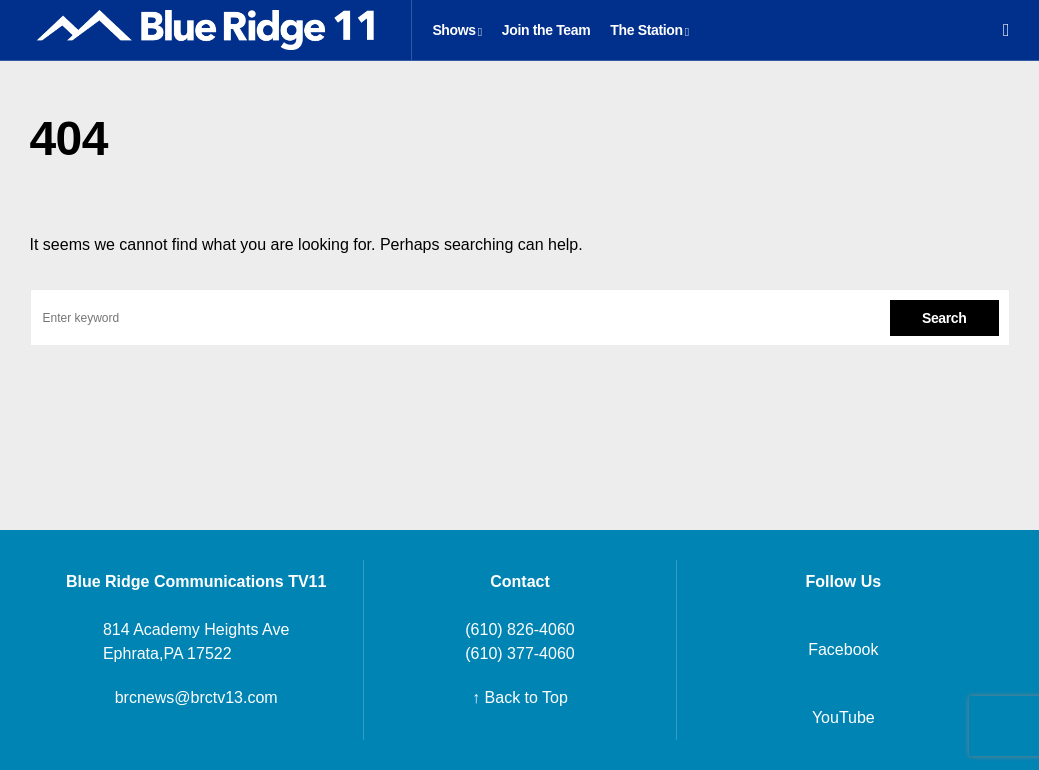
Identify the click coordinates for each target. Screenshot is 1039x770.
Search (944, 318)
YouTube (843, 717)
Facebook (843, 649)
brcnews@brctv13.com (196, 697)
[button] (1006, 30)
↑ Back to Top (520, 697)
